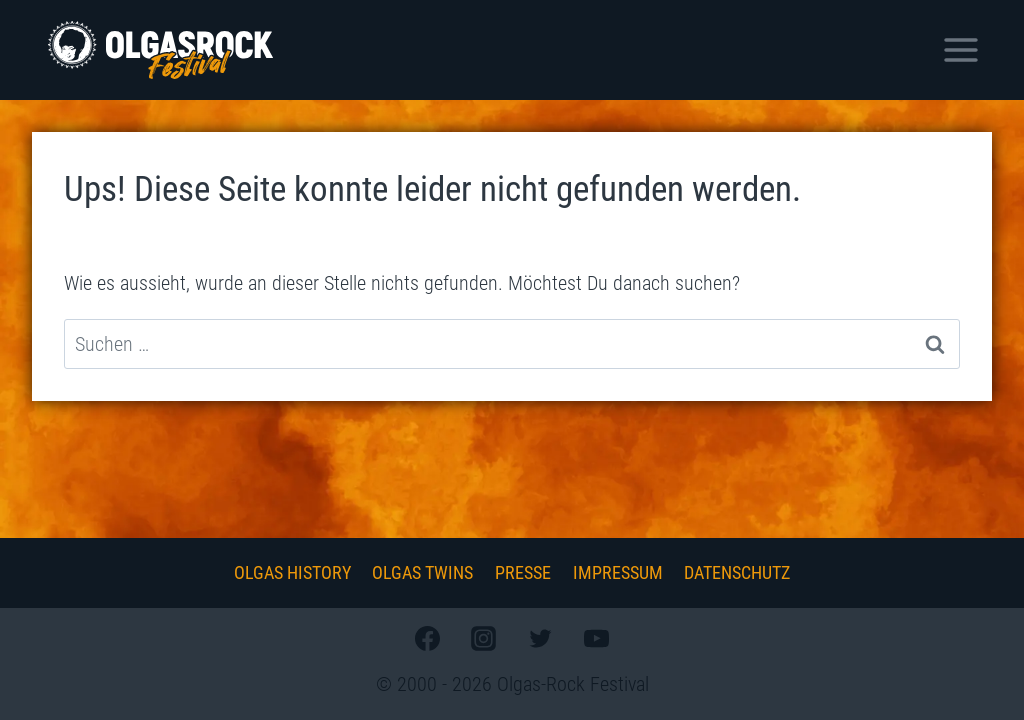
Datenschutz (737, 572)
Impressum (618, 572)
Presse (523, 572)
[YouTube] (596, 638)
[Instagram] (484, 638)
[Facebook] (428, 638)
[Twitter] (540, 638)
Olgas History (292, 572)
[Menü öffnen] (960, 49)
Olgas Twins (422, 572)
